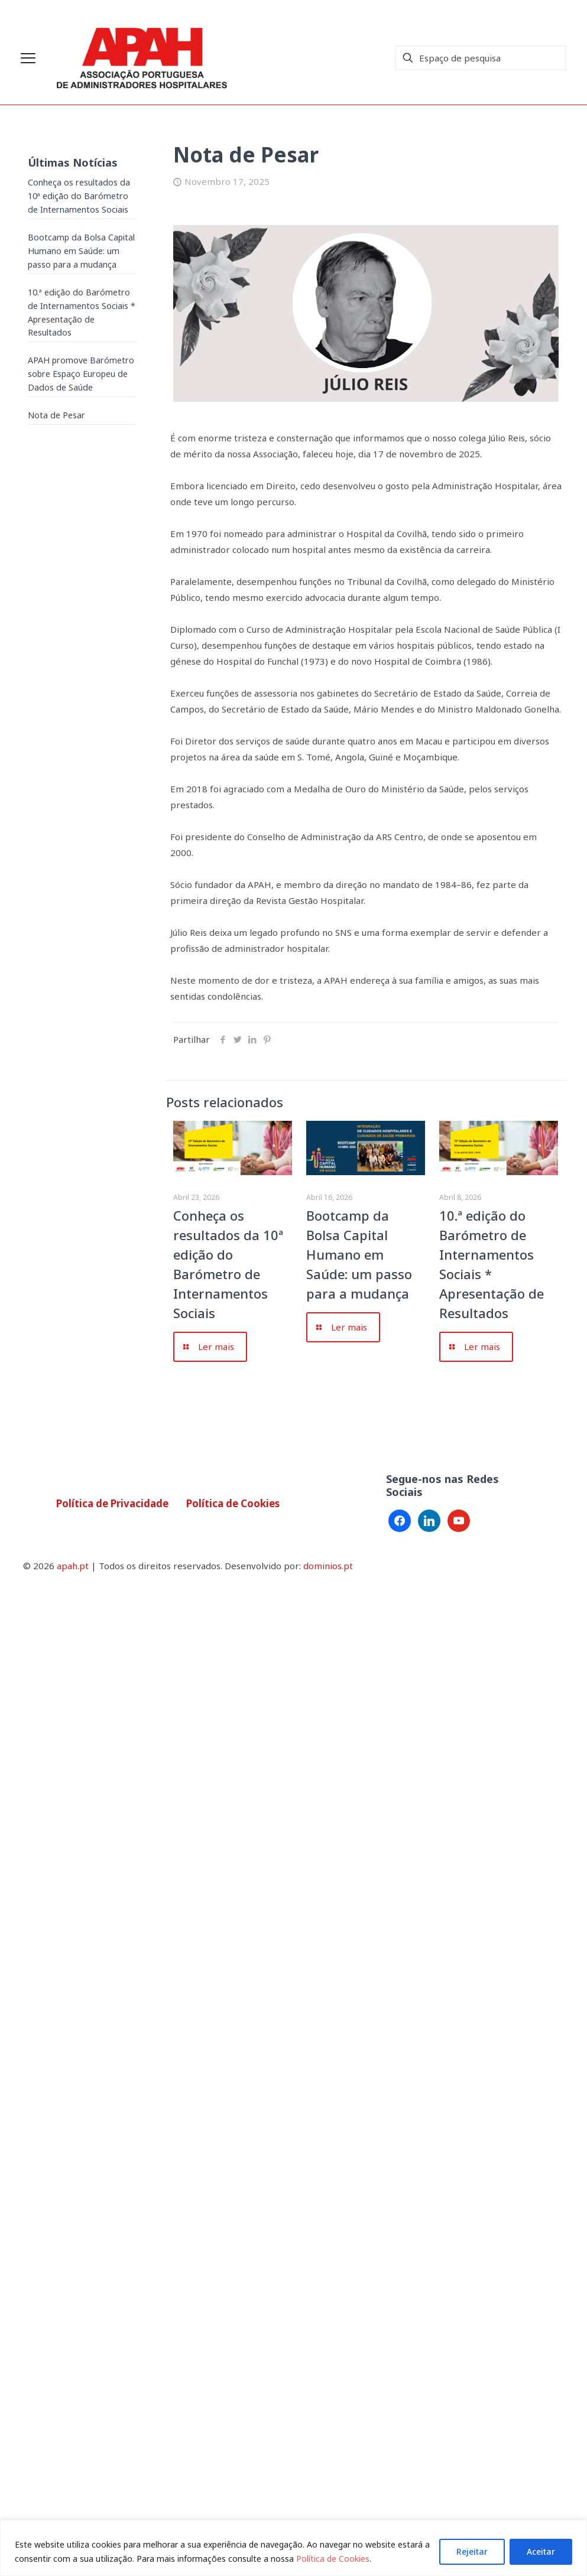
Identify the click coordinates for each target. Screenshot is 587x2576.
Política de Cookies (332, 2558)
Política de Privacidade (112, 1503)
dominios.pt (328, 1566)
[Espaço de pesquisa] (480, 57)
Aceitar (541, 2551)
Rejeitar (472, 2551)
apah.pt (73, 1566)
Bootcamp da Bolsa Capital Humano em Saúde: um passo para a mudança (359, 1254)
